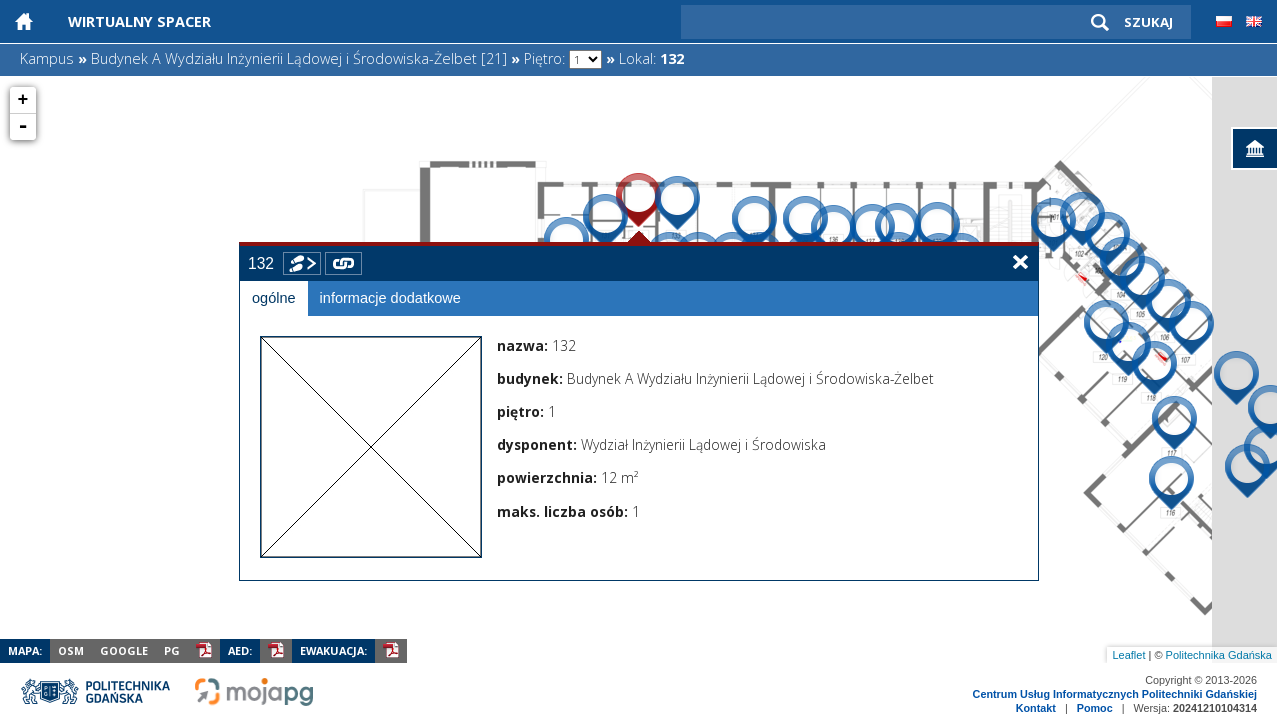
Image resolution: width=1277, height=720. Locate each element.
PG (172, 650)
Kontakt (1036, 708)
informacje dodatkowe (390, 298)
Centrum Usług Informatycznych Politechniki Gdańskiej (1115, 694)
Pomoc (1095, 708)
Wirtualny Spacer (139, 21)
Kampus (47, 58)
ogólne (274, 298)
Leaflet (1128, 655)
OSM (71, 650)
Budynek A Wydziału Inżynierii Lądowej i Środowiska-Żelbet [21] (299, 58)
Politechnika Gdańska (1219, 655)
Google (124, 650)
